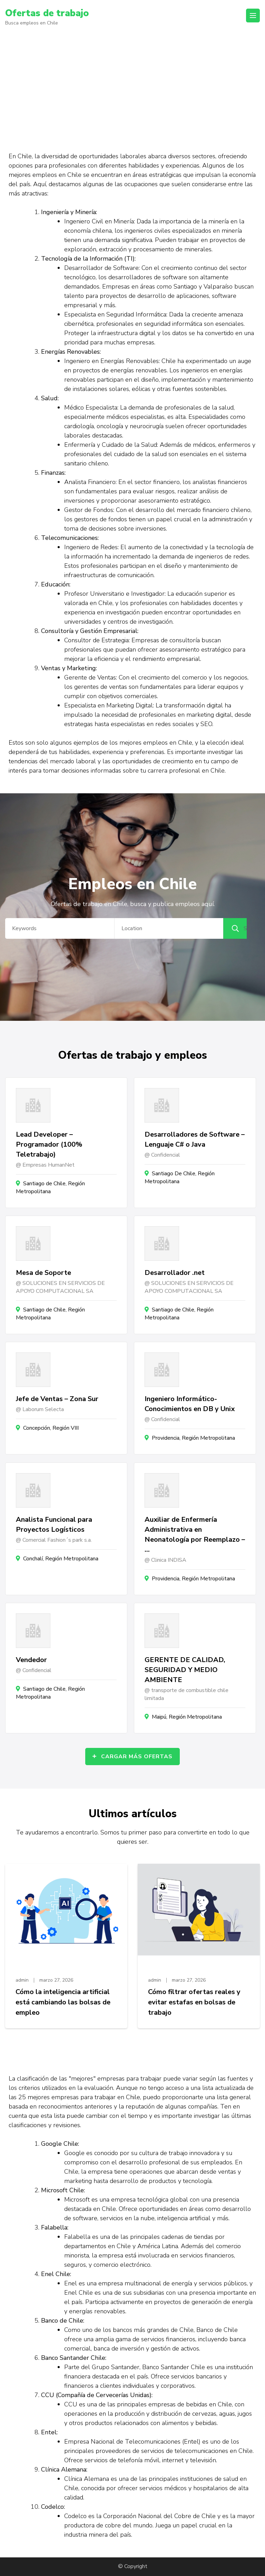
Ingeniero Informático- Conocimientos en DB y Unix (190, 1403)
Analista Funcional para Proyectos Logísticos (54, 1524)
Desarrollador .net (175, 1272)
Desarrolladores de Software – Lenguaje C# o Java (195, 1139)
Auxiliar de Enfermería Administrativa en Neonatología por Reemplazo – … (195, 1534)
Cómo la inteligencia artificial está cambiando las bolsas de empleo (63, 2002)
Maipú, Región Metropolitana (187, 1717)
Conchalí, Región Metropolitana (60, 1558)
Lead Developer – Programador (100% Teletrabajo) (49, 1144)
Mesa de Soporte (43, 1272)
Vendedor (31, 1659)
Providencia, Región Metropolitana (193, 1438)
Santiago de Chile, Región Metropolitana (50, 1187)
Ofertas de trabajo (48, 13)
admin (22, 1980)
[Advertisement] (132, 85)
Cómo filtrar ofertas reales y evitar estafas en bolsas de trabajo (194, 2002)
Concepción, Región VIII (51, 1428)
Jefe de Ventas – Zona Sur (57, 1398)
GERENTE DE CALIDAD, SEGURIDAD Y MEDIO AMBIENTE (185, 1669)
